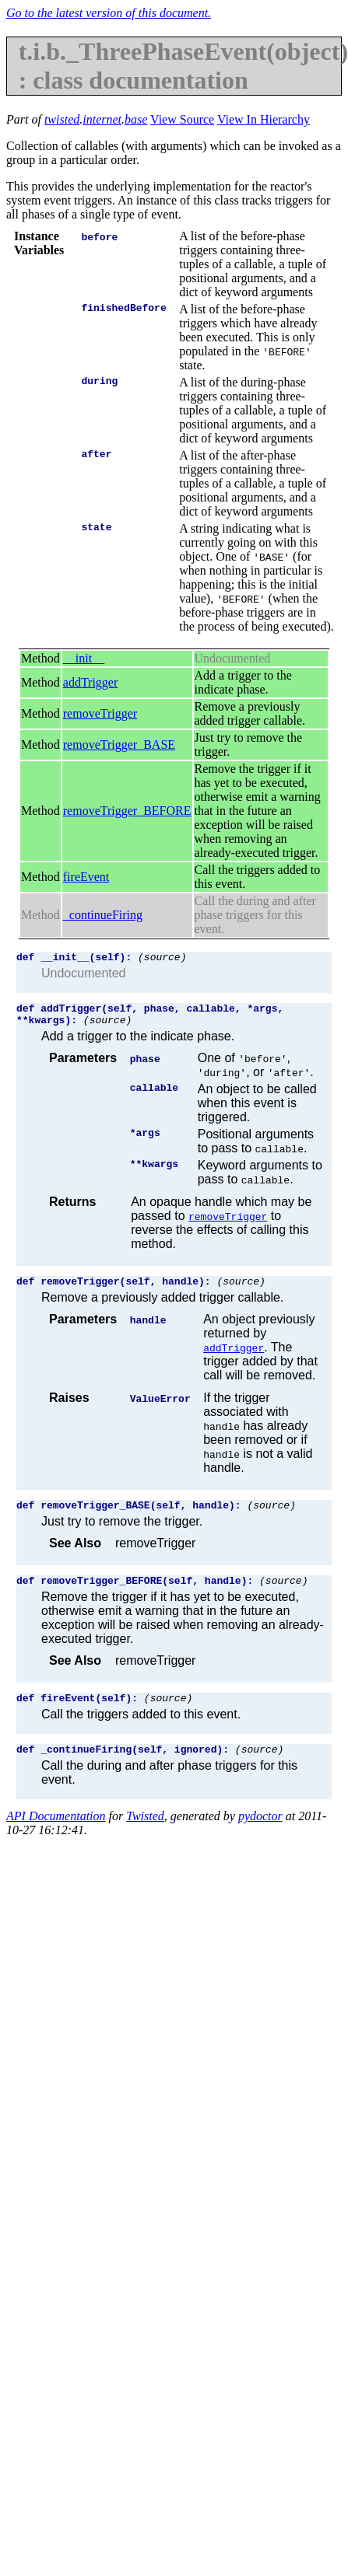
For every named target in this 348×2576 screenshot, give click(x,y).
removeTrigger (100, 713)
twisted (61, 119)
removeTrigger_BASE (119, 744)
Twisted (145, 1834)
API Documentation (56, 1834)
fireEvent (86, 876)
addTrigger (90, 682)
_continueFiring (102, 914)
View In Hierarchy (263, 119)
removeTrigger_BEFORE (127, 810)
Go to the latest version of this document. (108, 12)
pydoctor (260, 1834)
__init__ (83, 658)
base (136, 119)
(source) (162, 959)
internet (102, 119)
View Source (182, 119)
